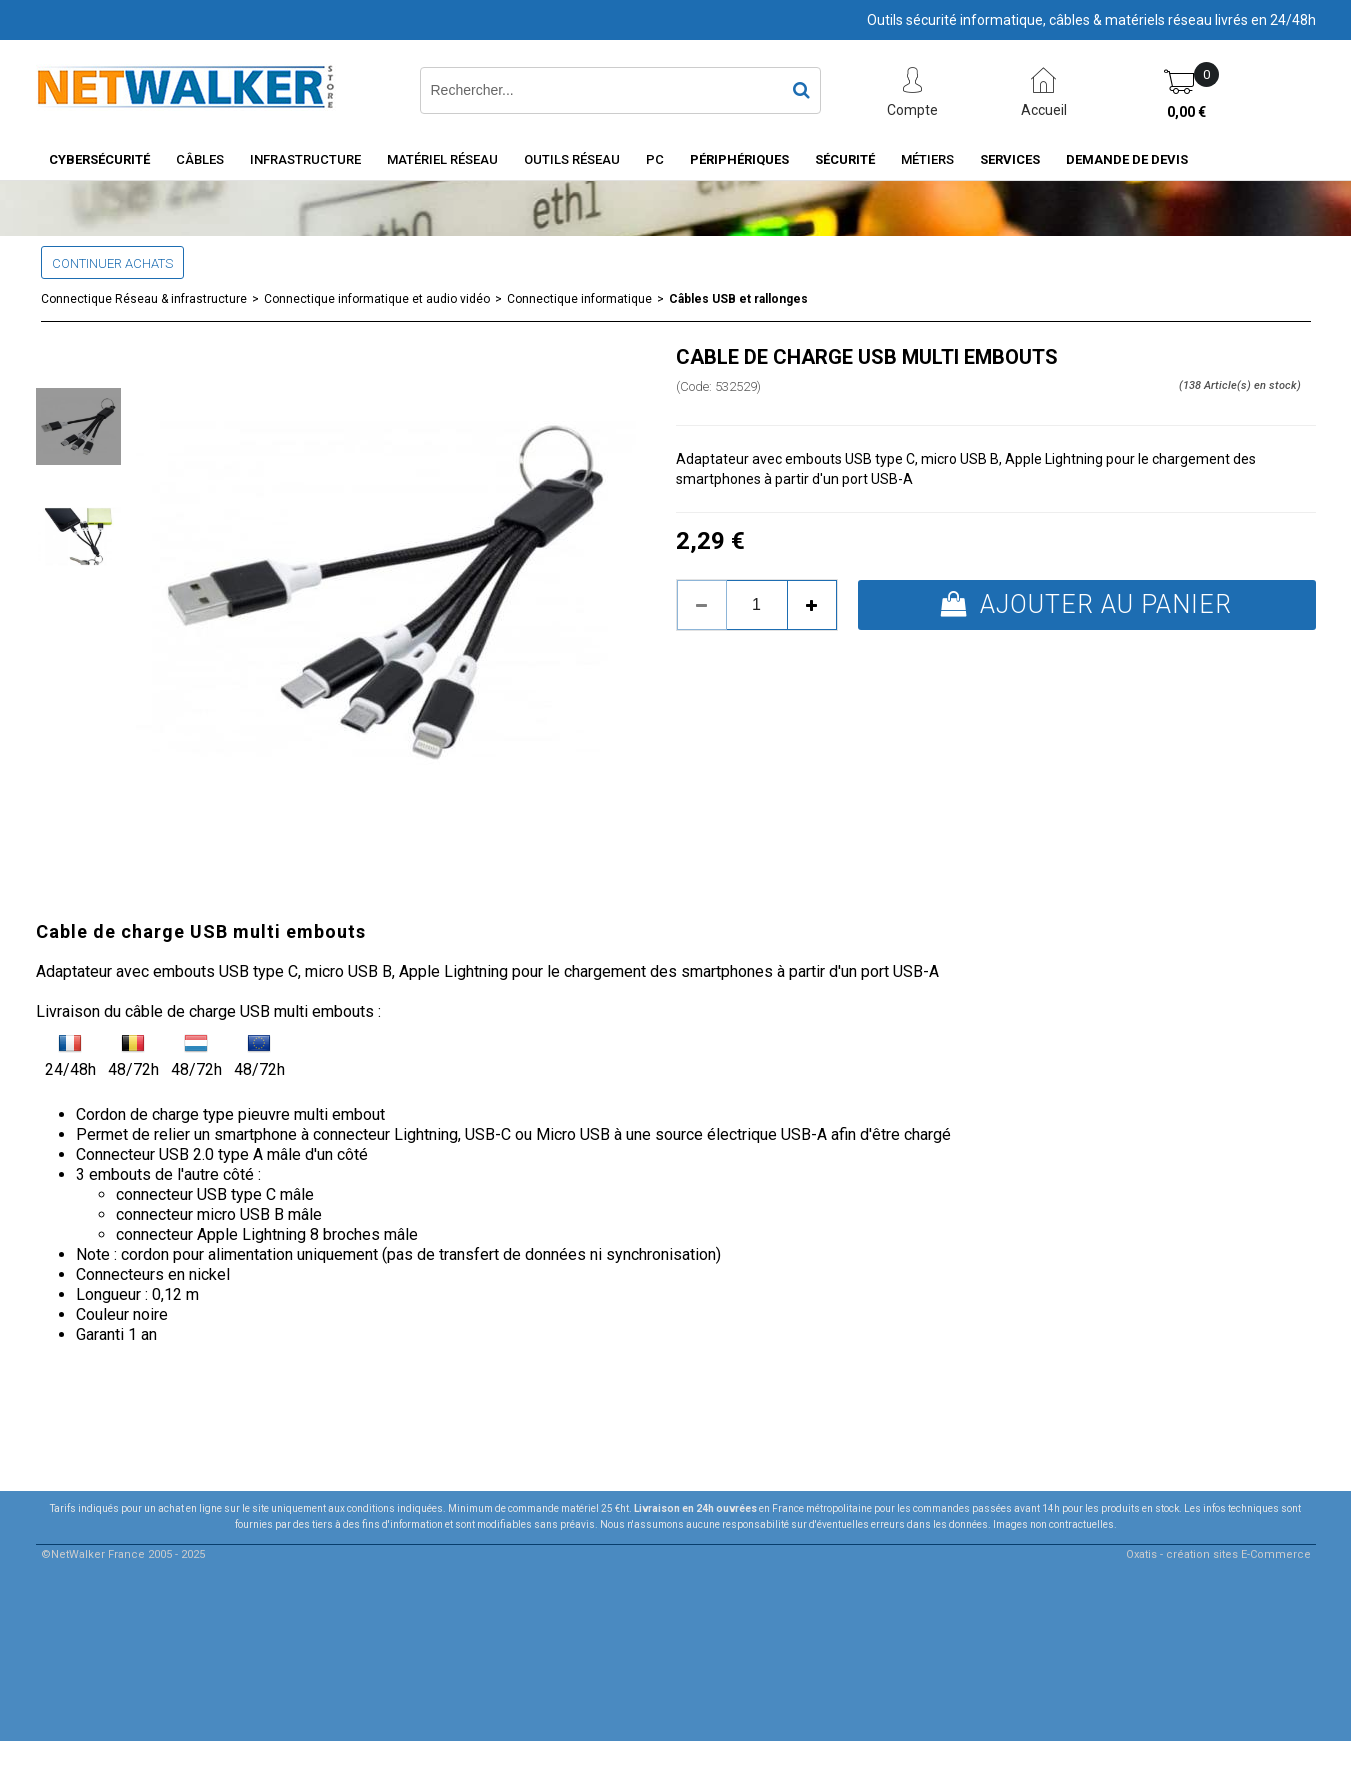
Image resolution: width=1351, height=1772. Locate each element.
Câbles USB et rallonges (738, 299)
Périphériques (739, 159)
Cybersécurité (99, 159)
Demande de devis (1127, 159)
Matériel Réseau (442, 159)
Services (1010, 159)
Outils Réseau (572, 159)
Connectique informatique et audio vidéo (377, 299)
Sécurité (845, 159)
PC (655, 159)
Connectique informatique (579, 299)
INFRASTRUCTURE (305, 159)
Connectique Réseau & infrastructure (144, 299)
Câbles (200, 159)
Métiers (927, 159)
